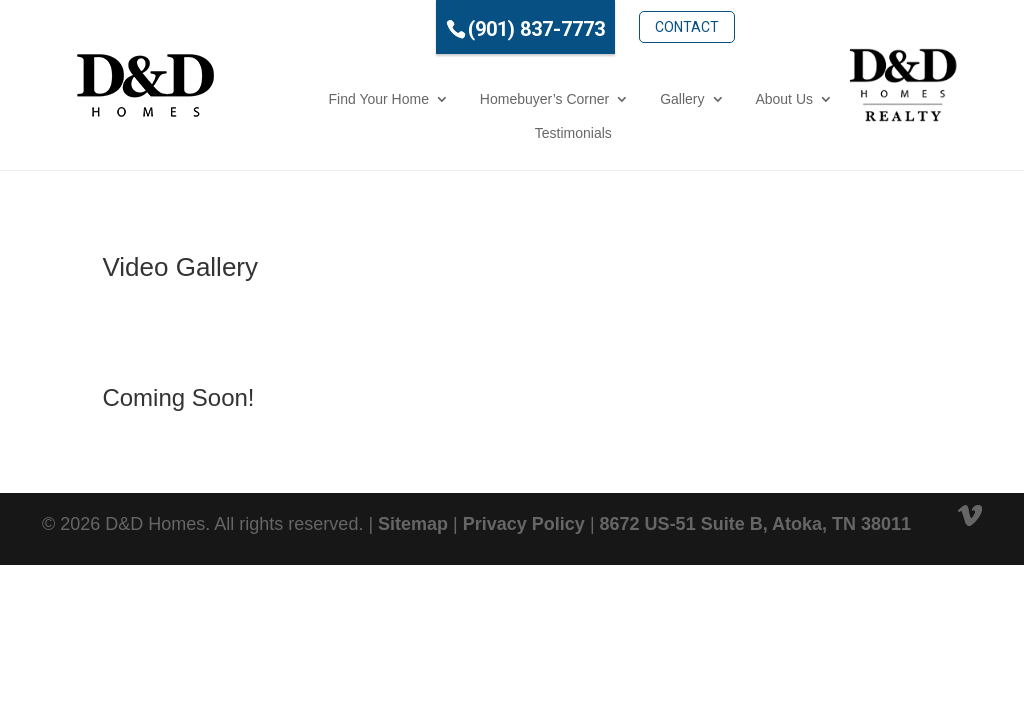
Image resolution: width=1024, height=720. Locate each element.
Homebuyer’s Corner (477, 99)
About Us (717, 99)
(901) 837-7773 (469, 29)
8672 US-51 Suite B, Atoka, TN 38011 (755, 524)
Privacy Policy (524, 524)
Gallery (615, 99)
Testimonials (505, 133)
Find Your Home (311, 99)
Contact (620, 27)
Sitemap (413, 524)
